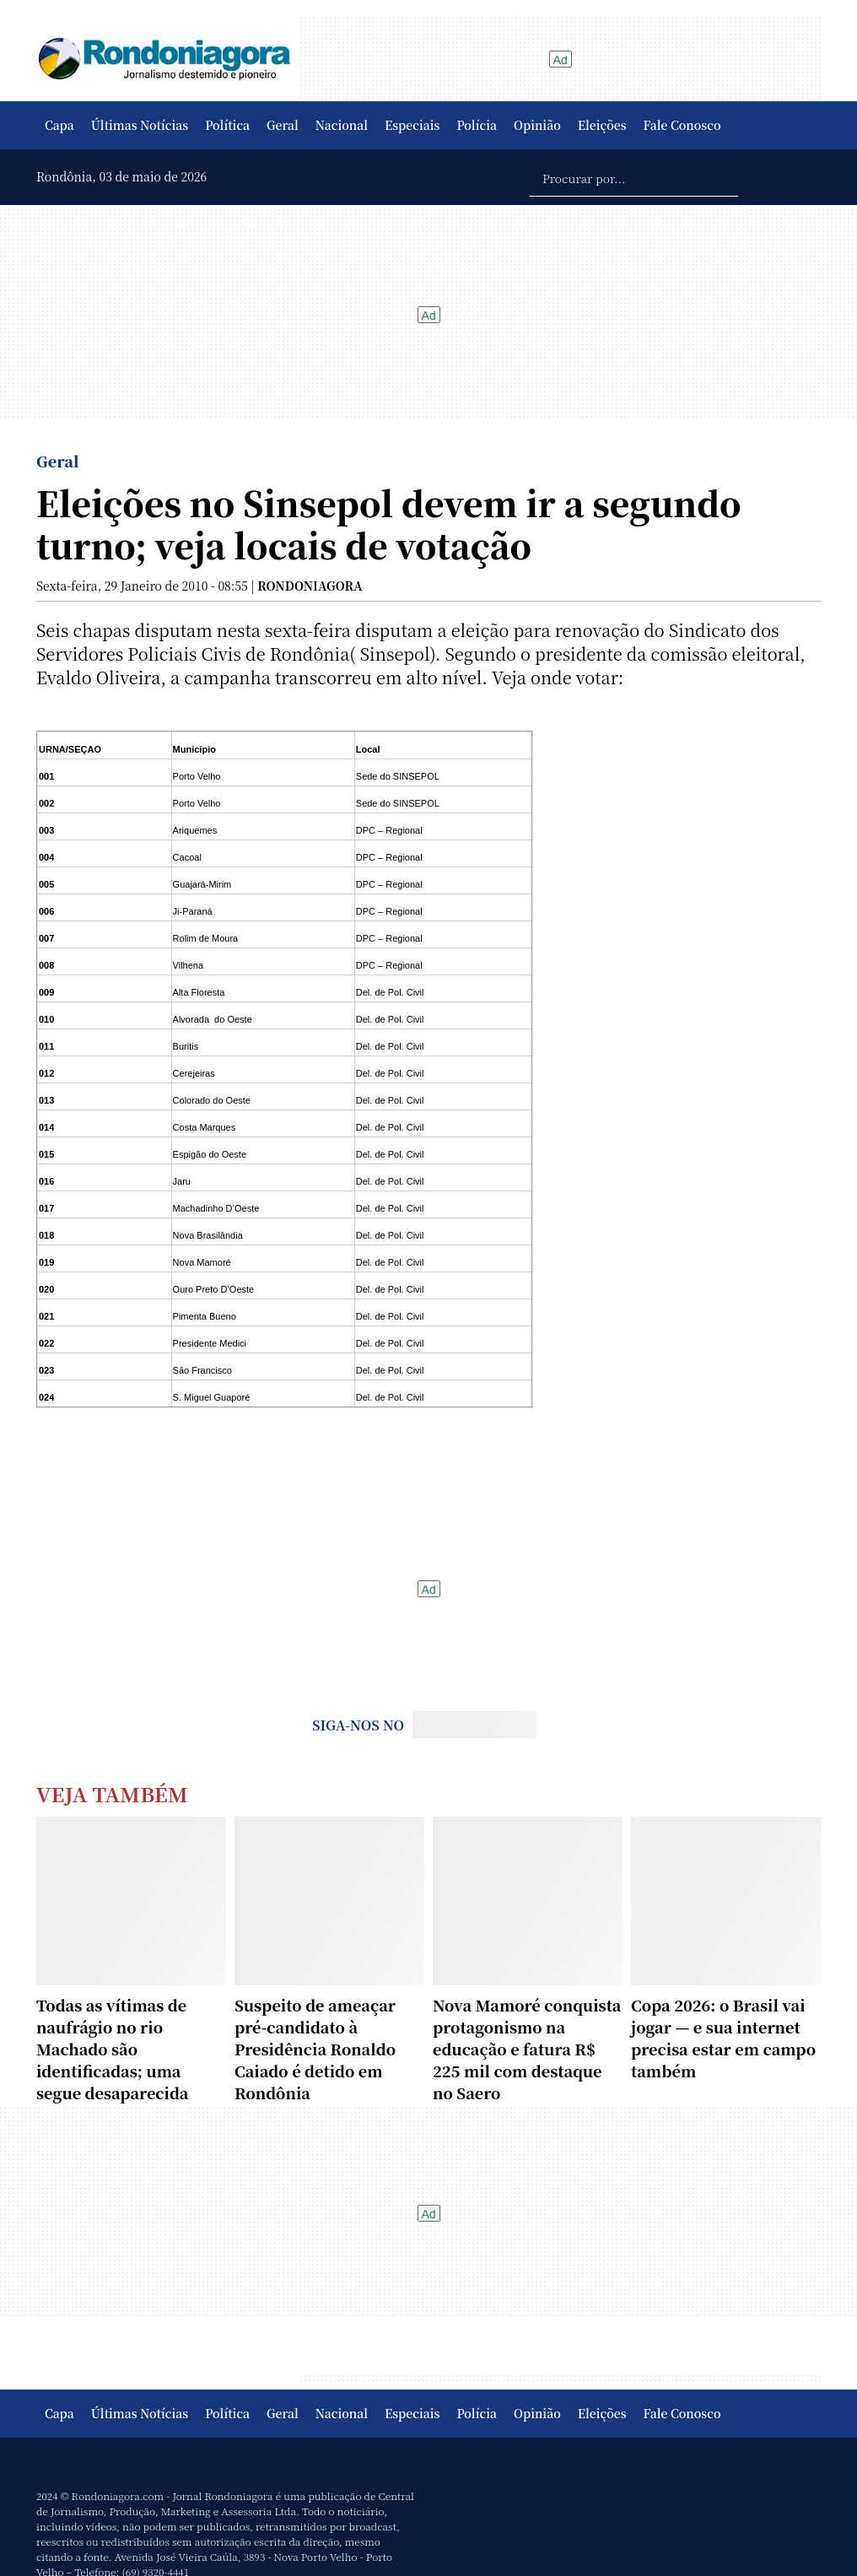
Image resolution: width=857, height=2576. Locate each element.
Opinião (537, 124)
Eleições (602, 124)
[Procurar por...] (634, 177)
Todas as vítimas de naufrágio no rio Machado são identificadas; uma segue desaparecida (112, 2048)
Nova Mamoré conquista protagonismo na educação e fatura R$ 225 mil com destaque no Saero (527, 2048)
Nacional (341, 124)
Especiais (412, 124)
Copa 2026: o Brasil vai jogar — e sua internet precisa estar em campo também (723, 2038)
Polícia (476, 124)
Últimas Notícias (139, 124)
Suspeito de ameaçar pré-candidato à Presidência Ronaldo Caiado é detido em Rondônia (315, 2048)
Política (227, 124)
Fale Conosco (682, 124)
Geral (283, 124)
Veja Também (112, 1793)
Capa (59, 124)
